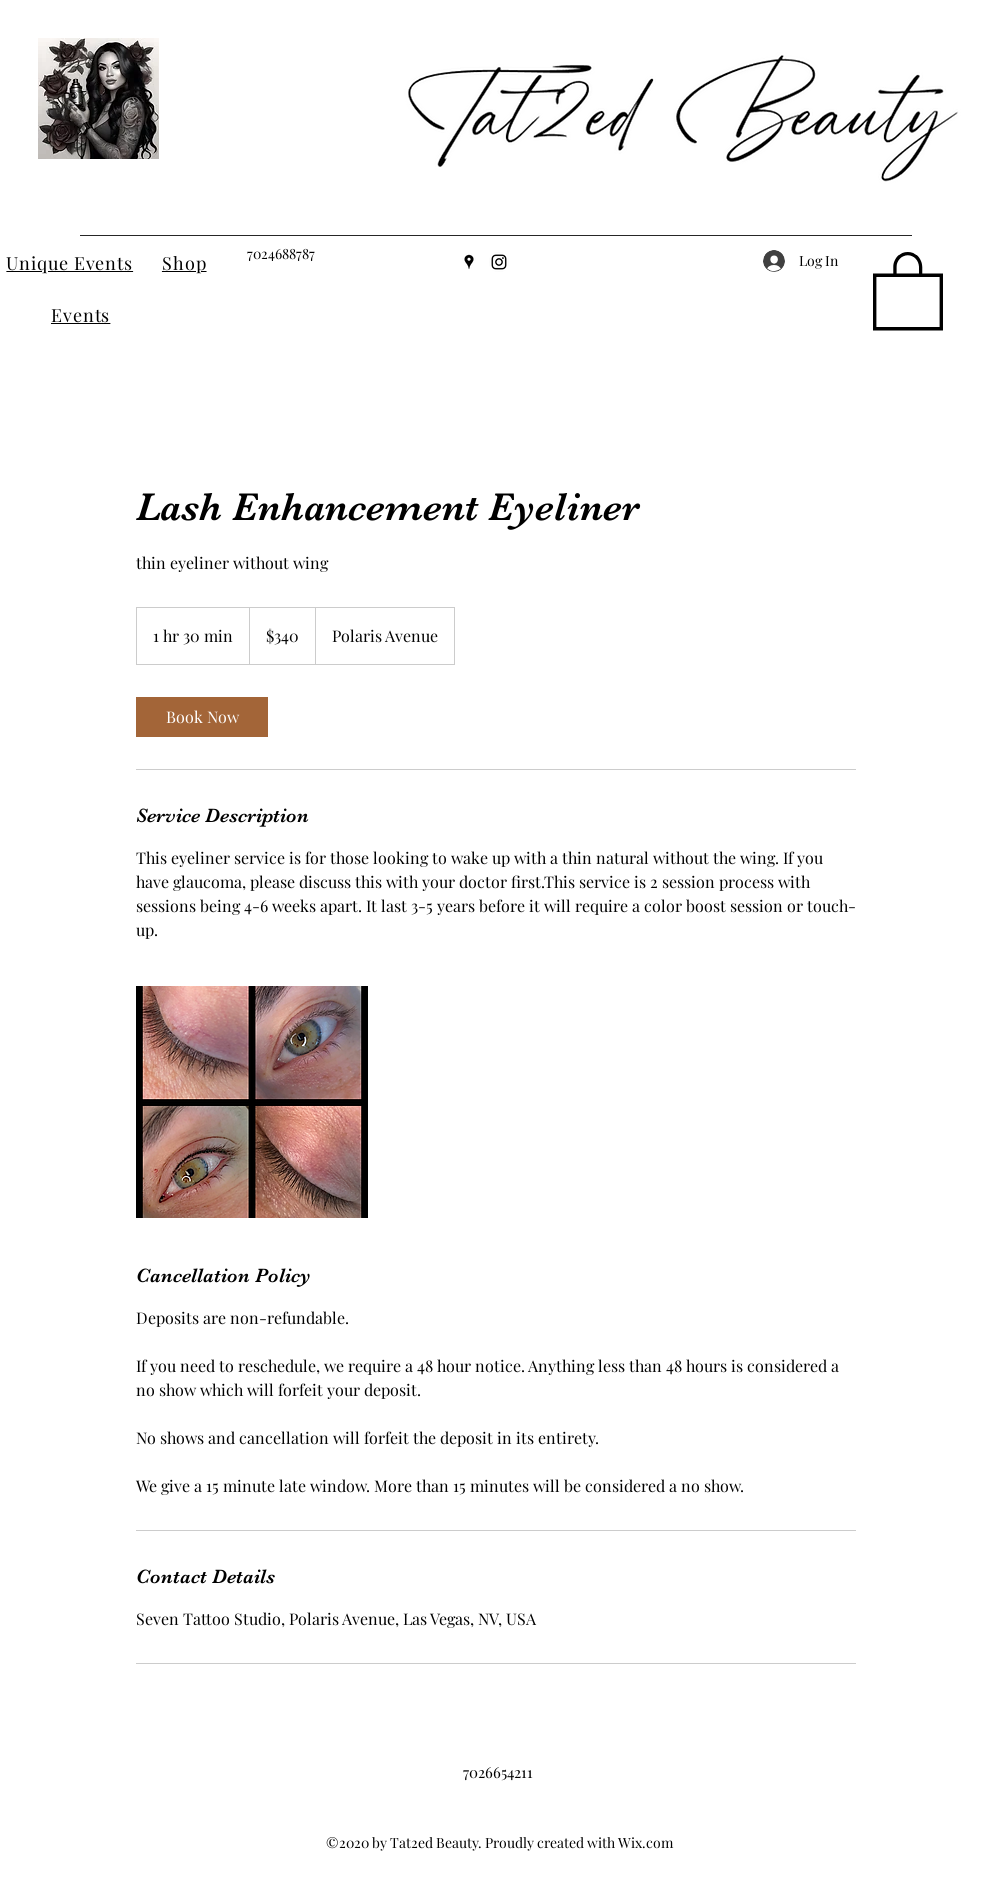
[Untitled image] (252, 1102)
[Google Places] (469, 262)
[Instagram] (499, 262)
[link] (202, 717)
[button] (908, 288)
